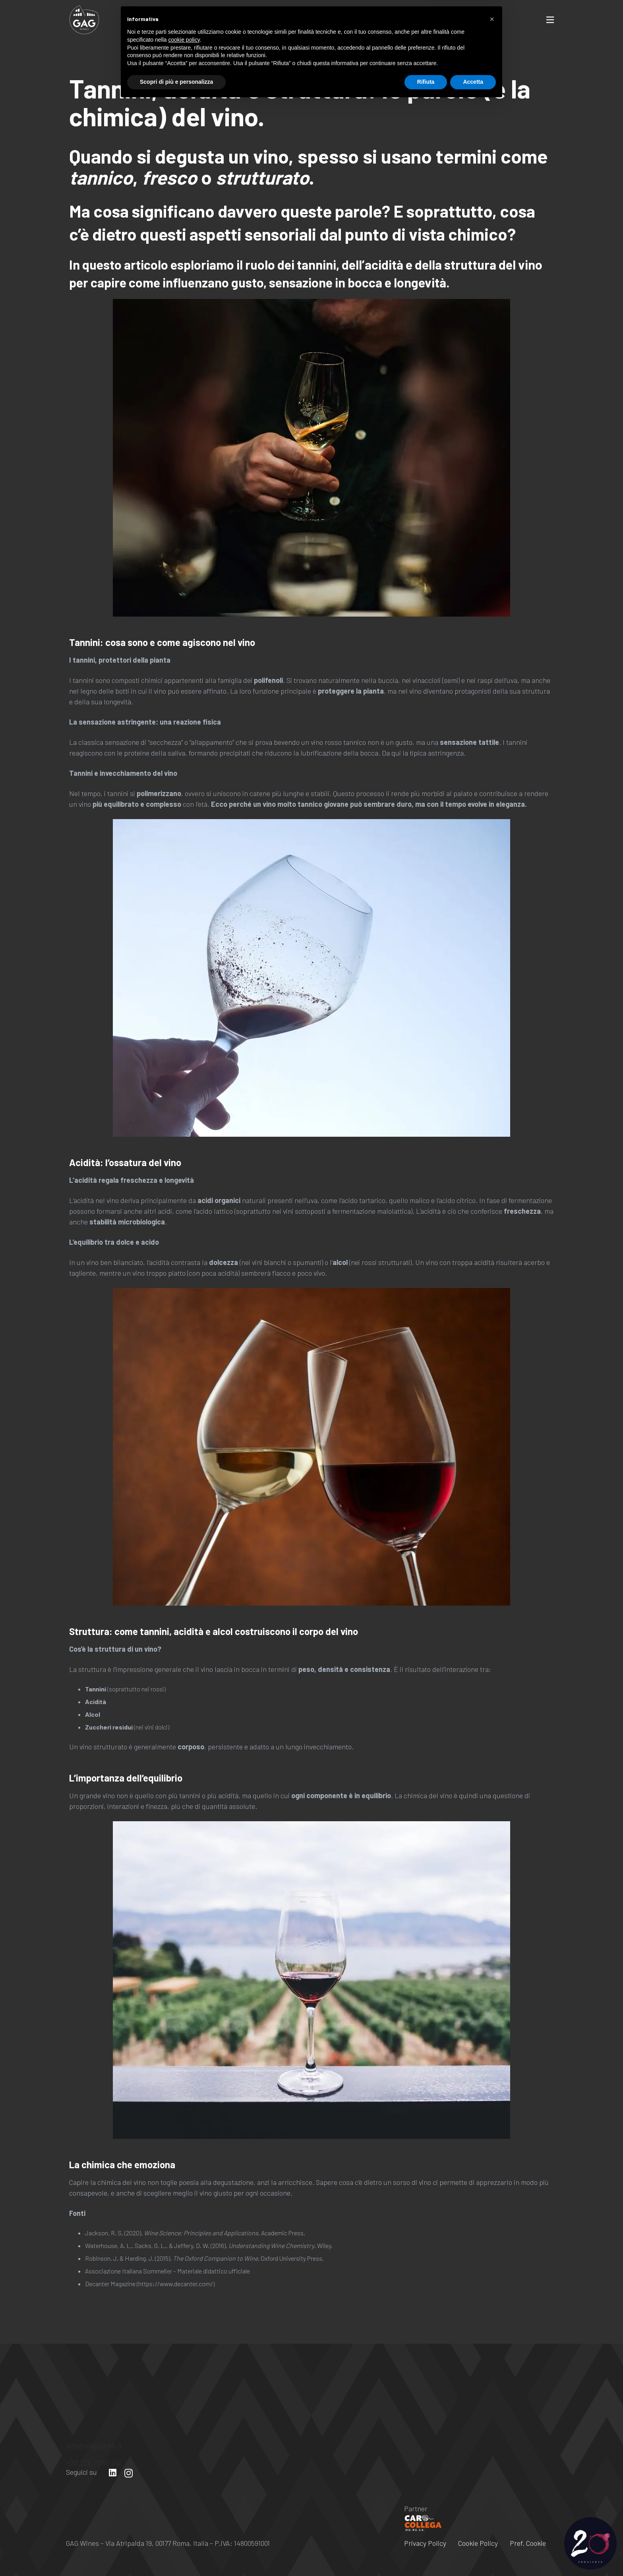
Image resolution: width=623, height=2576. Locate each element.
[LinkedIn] (112, 2472)
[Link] (84, 20)
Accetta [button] (473, 2554)
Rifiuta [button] (426, 2554)
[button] (492, 2491)
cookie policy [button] (184, 2512)
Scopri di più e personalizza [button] (176, 2554)
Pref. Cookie (528, 2543)
